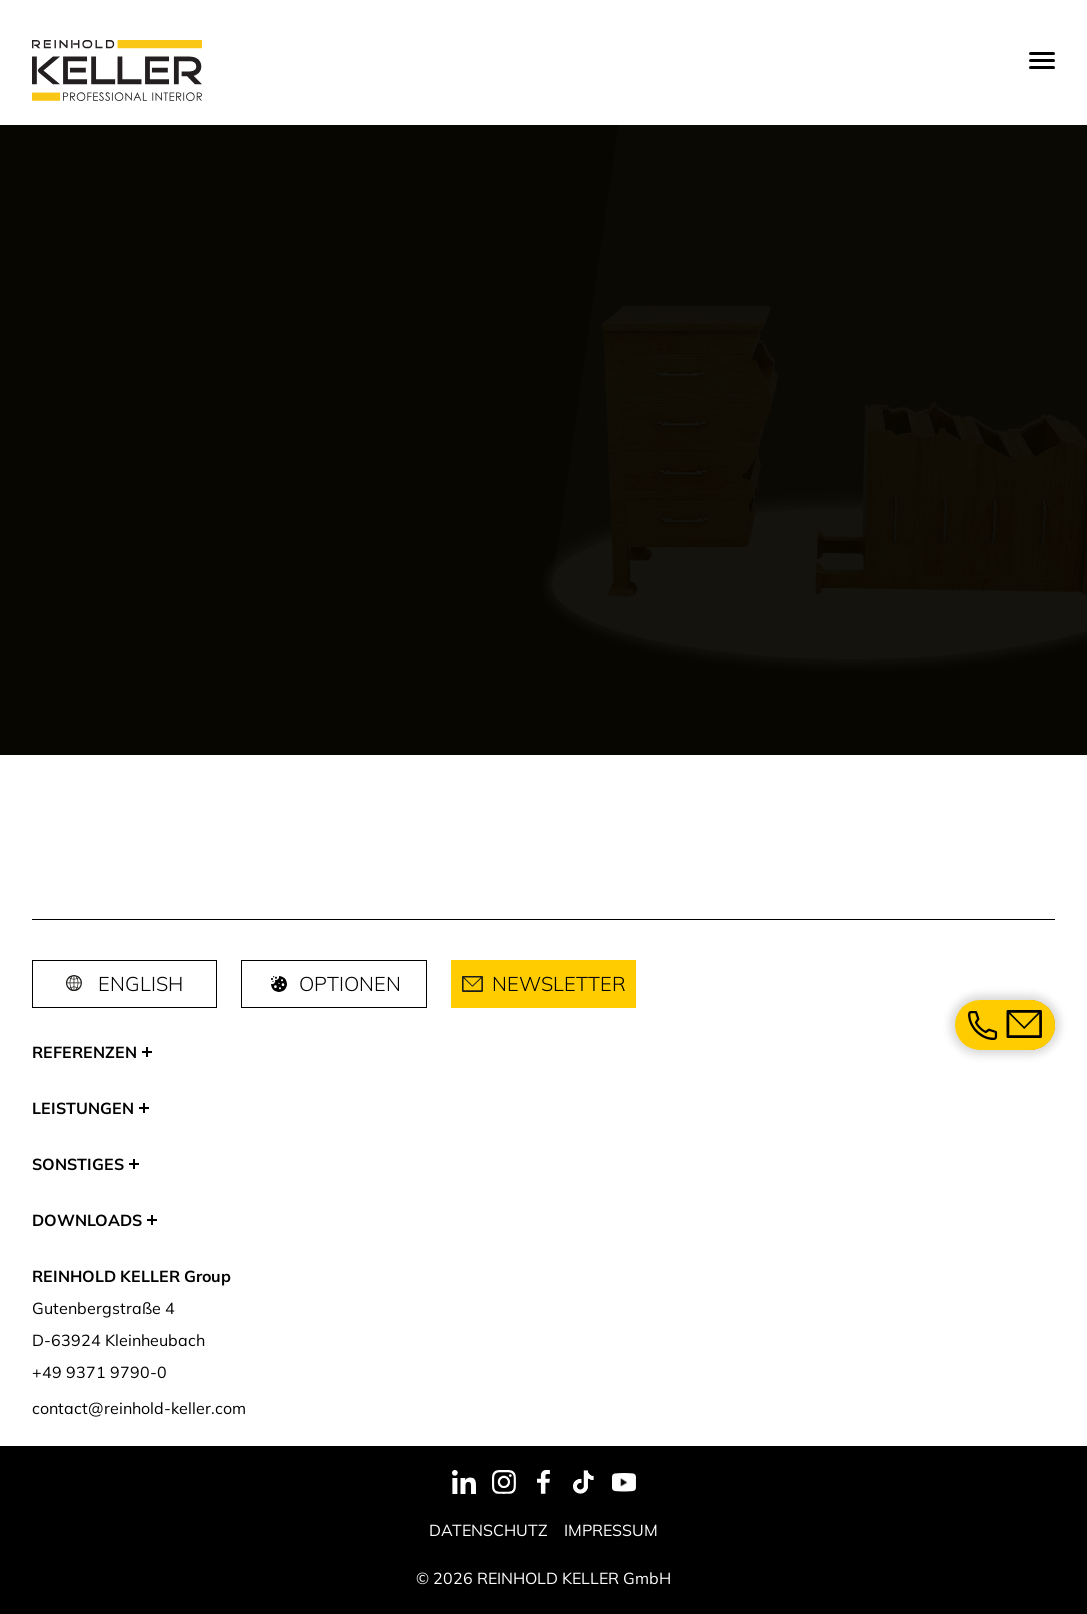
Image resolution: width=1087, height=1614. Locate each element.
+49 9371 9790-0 (99, 1372)
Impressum (611, 1530)
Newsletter (543, 983)
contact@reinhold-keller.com (139, 1408)
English (140, 983)
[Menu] (1042, 60)
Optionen (334, 983)
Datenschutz (488, 1530)
